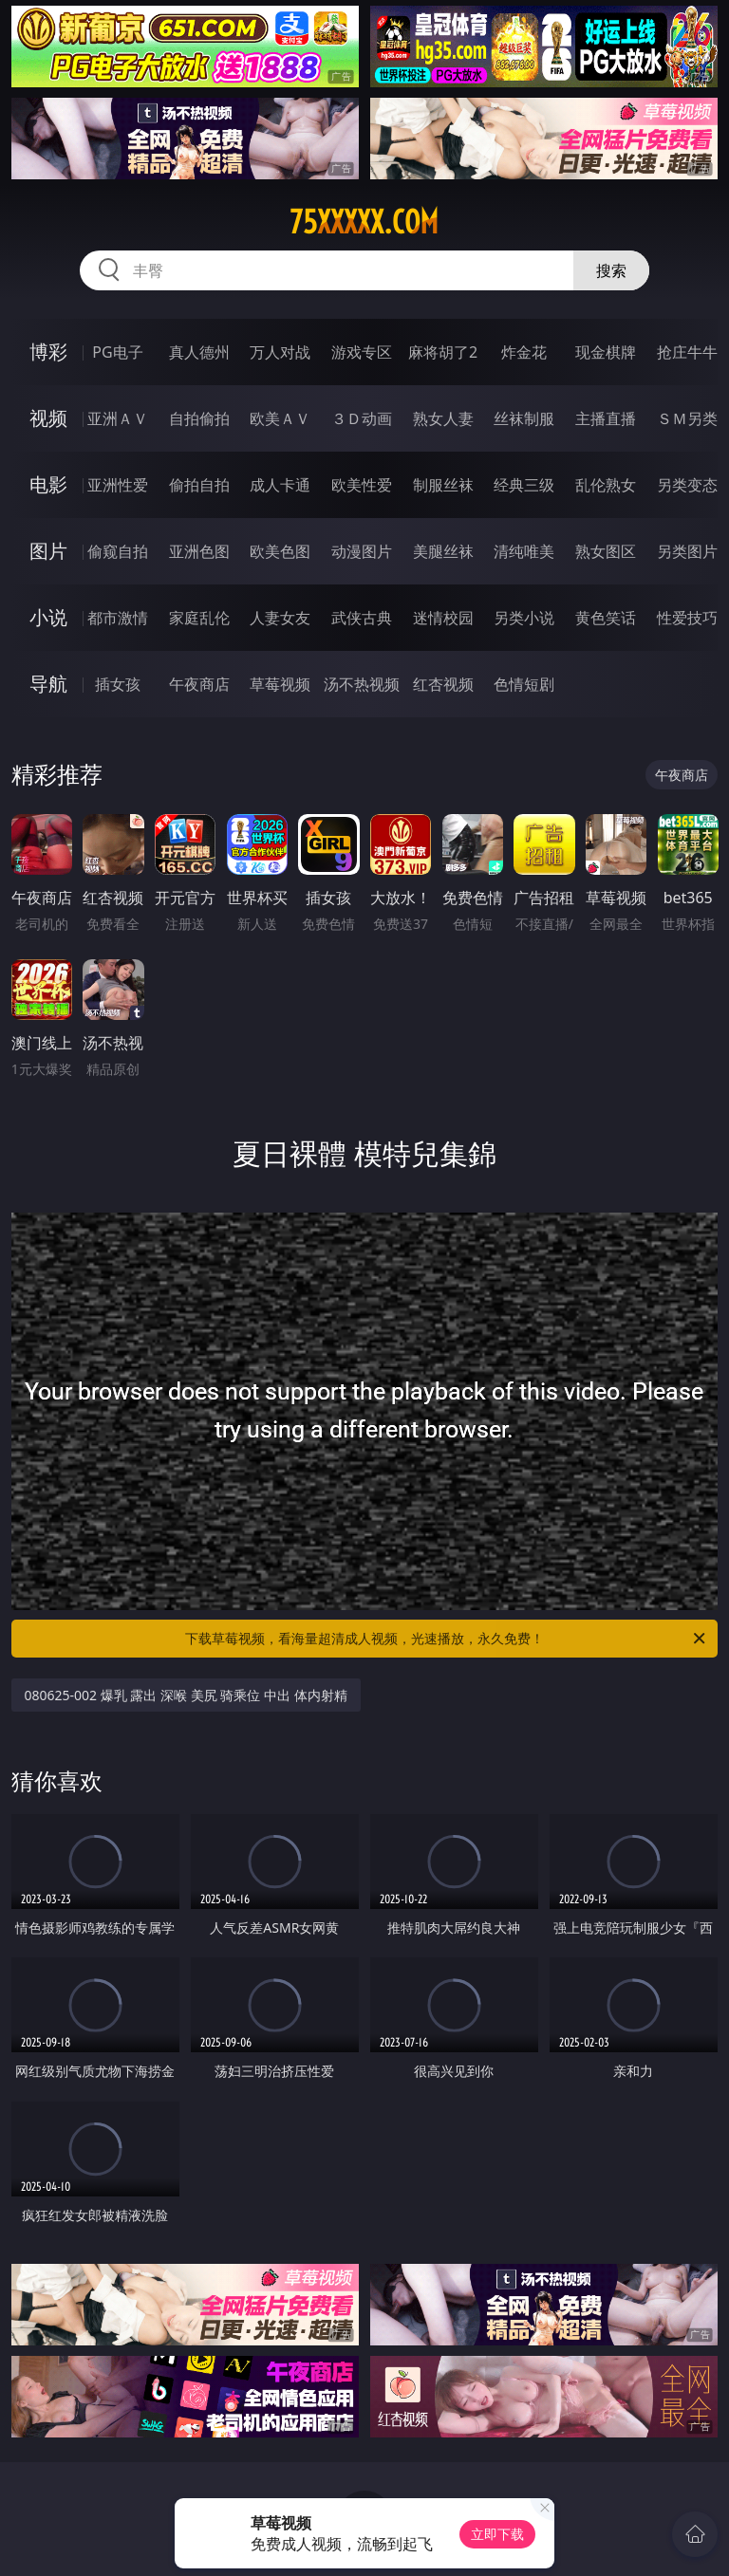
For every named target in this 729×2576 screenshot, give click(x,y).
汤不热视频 (362, 684)
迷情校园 (443, 617)
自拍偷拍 (199, 418)
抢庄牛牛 (687, 352)
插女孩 (117, 684)
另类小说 (524, 617)
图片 (48, 551)
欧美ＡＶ (280, 418)
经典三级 (524, 484)
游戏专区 (361, 352)
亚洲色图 (199, 551)
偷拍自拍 (199, 484)
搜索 (611, 270)
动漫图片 (361, 551)
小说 (48, 617)
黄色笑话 (605, 617)
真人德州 (199, 352)
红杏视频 (443, 684)
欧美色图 (280, 551)
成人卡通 (280, 484)
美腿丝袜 (443, 551)
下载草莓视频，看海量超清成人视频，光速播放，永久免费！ (446, 1638)
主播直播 (605, 418)
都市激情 (117, 617)
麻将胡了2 (442, 352)
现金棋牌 (605, 352)
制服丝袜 (443, 484)
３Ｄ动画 (361, 418)
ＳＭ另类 (687, 418)
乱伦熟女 (605, 484)
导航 (48, 683)
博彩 (48, 351)
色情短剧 (524, 684)
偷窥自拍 (117, 551)
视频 (48, 418)
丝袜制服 (524, 418)
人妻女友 (280, 617)
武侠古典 (361, 617)
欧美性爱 (361, 484)
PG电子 (117, 352)
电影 (48, 484)
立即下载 (497, 2534)
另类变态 (687, 484)
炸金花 (524, 352)
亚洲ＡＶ (117, 418)
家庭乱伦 (199, 617)
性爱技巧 (687, 617)
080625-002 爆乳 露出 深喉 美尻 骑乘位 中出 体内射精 (186, 1695)
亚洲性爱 (117, 484)
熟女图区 (605, 551)
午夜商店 (199, 684)
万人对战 (280, 352)
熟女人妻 (443, 418)
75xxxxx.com (364, 222)
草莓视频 (280, 684)
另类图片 (687, 551)
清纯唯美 (524, 551)
